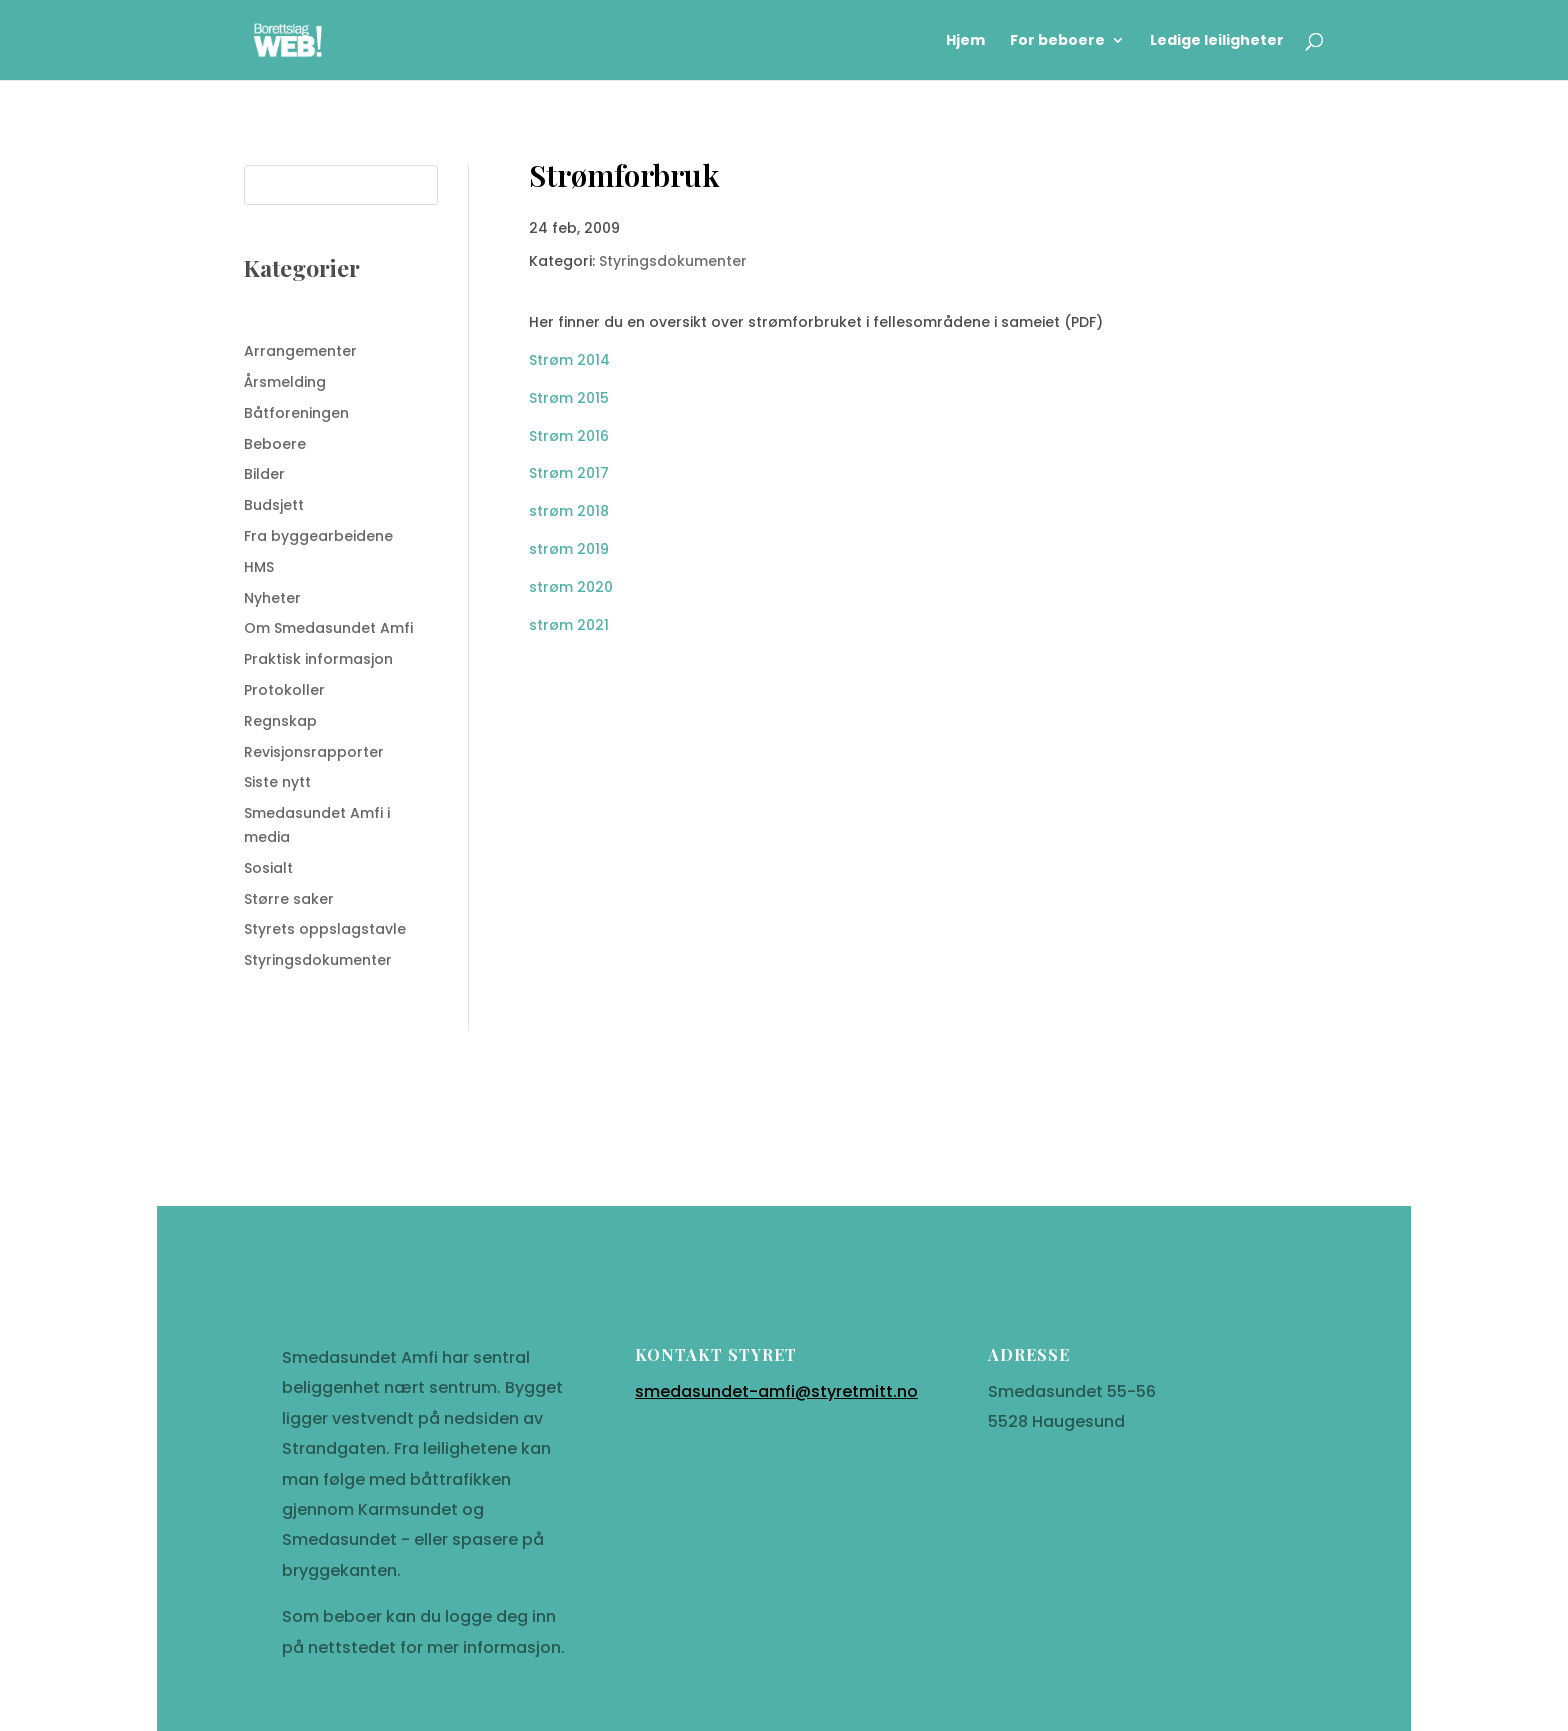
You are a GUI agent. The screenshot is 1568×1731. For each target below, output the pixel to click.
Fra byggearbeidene (318, 536)
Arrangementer (300, 351)
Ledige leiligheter (1217, 41)
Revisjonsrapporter (314, 752)
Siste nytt (277, 782)
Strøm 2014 (569, 360)
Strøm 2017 (569, 473)
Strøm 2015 (569, 398)
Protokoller (284, 690)
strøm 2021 (569, 625)
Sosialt (268, 868)
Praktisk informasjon (318, 659)
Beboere (275, 444)
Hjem (965, 41)
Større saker (289, 899)
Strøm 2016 (569, 436)
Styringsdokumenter (318, 960)
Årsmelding (285, 382)
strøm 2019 (569, 549)
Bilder (264, 474)
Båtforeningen (296, 413)
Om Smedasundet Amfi (328, 628)
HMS (259, 567)
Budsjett (274, 505)
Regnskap (280, 721)
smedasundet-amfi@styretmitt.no (776, 1432)
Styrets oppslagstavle (325, 929)
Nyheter (272, 598)
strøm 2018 (569, 511)
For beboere (1057, 41)
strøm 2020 (571, 587)
